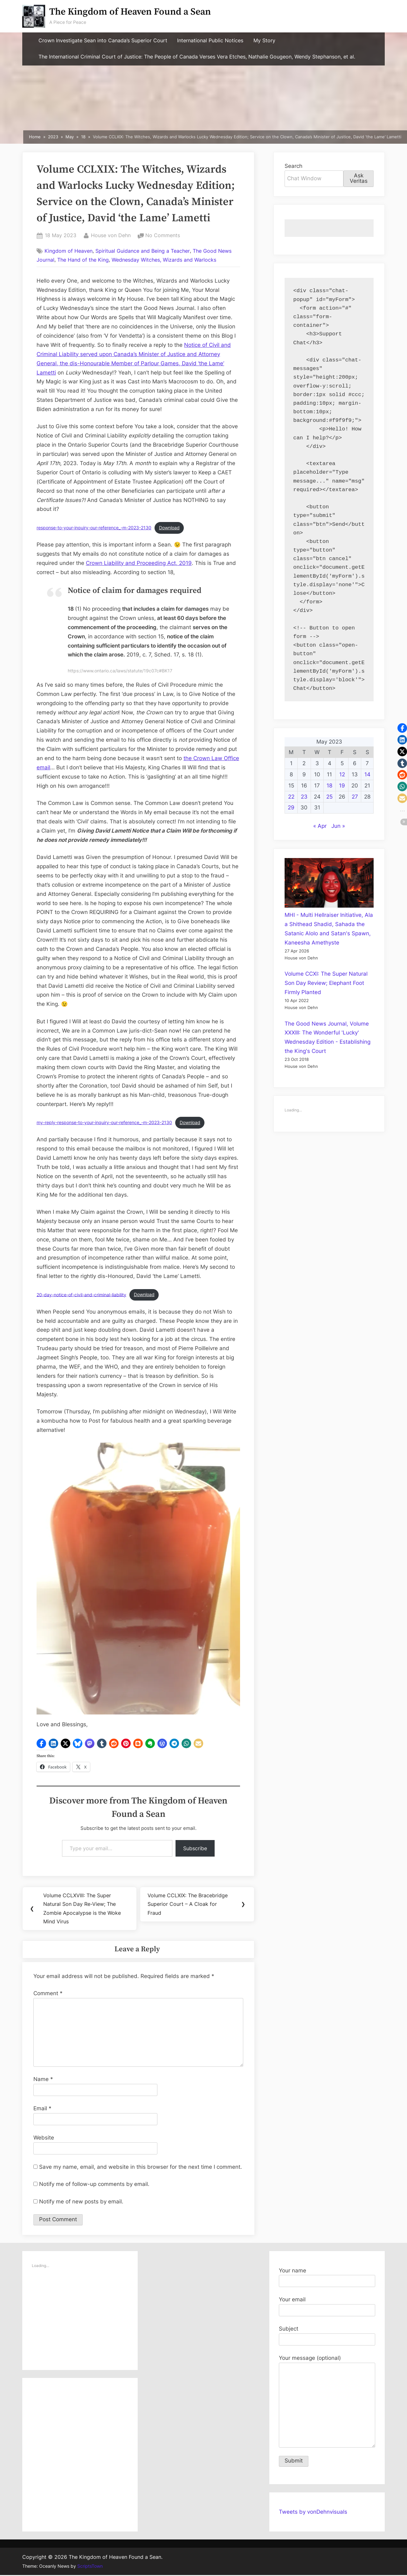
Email (42, 2109)
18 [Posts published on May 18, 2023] (329, 785)
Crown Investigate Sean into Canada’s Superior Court (102, 41)
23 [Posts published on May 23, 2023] (304, 796)
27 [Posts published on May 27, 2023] (355, 796)
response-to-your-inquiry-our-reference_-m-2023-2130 (94, 527)
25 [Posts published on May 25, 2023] (329, 796)
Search (293, 166)
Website (43, 2138)
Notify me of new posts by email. (81, 2202)
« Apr (320, 826)
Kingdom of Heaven (69, 251)
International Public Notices (210, 41)
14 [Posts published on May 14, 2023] (367, 774)
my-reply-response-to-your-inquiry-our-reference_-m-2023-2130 (104, 1122)
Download (169, 527)
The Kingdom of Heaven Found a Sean (130, 12)
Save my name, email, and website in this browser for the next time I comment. (140, 2167)
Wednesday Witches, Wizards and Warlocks (164, 260)
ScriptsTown (90, 2566)
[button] (41, 1743)
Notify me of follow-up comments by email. (94, 2185)
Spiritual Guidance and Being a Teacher (142, 251)
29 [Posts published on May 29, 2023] (291, 807)
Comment (48, 1994)
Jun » (338, 826)
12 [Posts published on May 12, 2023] (342, 774)
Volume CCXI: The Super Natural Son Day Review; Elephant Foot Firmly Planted (326, 983)
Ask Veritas (359, 178)
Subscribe (195, 1848)
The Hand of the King (83, 260)
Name (43, 2080)
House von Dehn (111, 234)
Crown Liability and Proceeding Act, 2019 (139, 563)
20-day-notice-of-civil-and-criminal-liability (81, 1294)
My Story (264, 41)
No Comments (162, 235)
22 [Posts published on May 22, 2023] (291, 796)
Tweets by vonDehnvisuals (313, 2512)
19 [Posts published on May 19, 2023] (342, 785)
